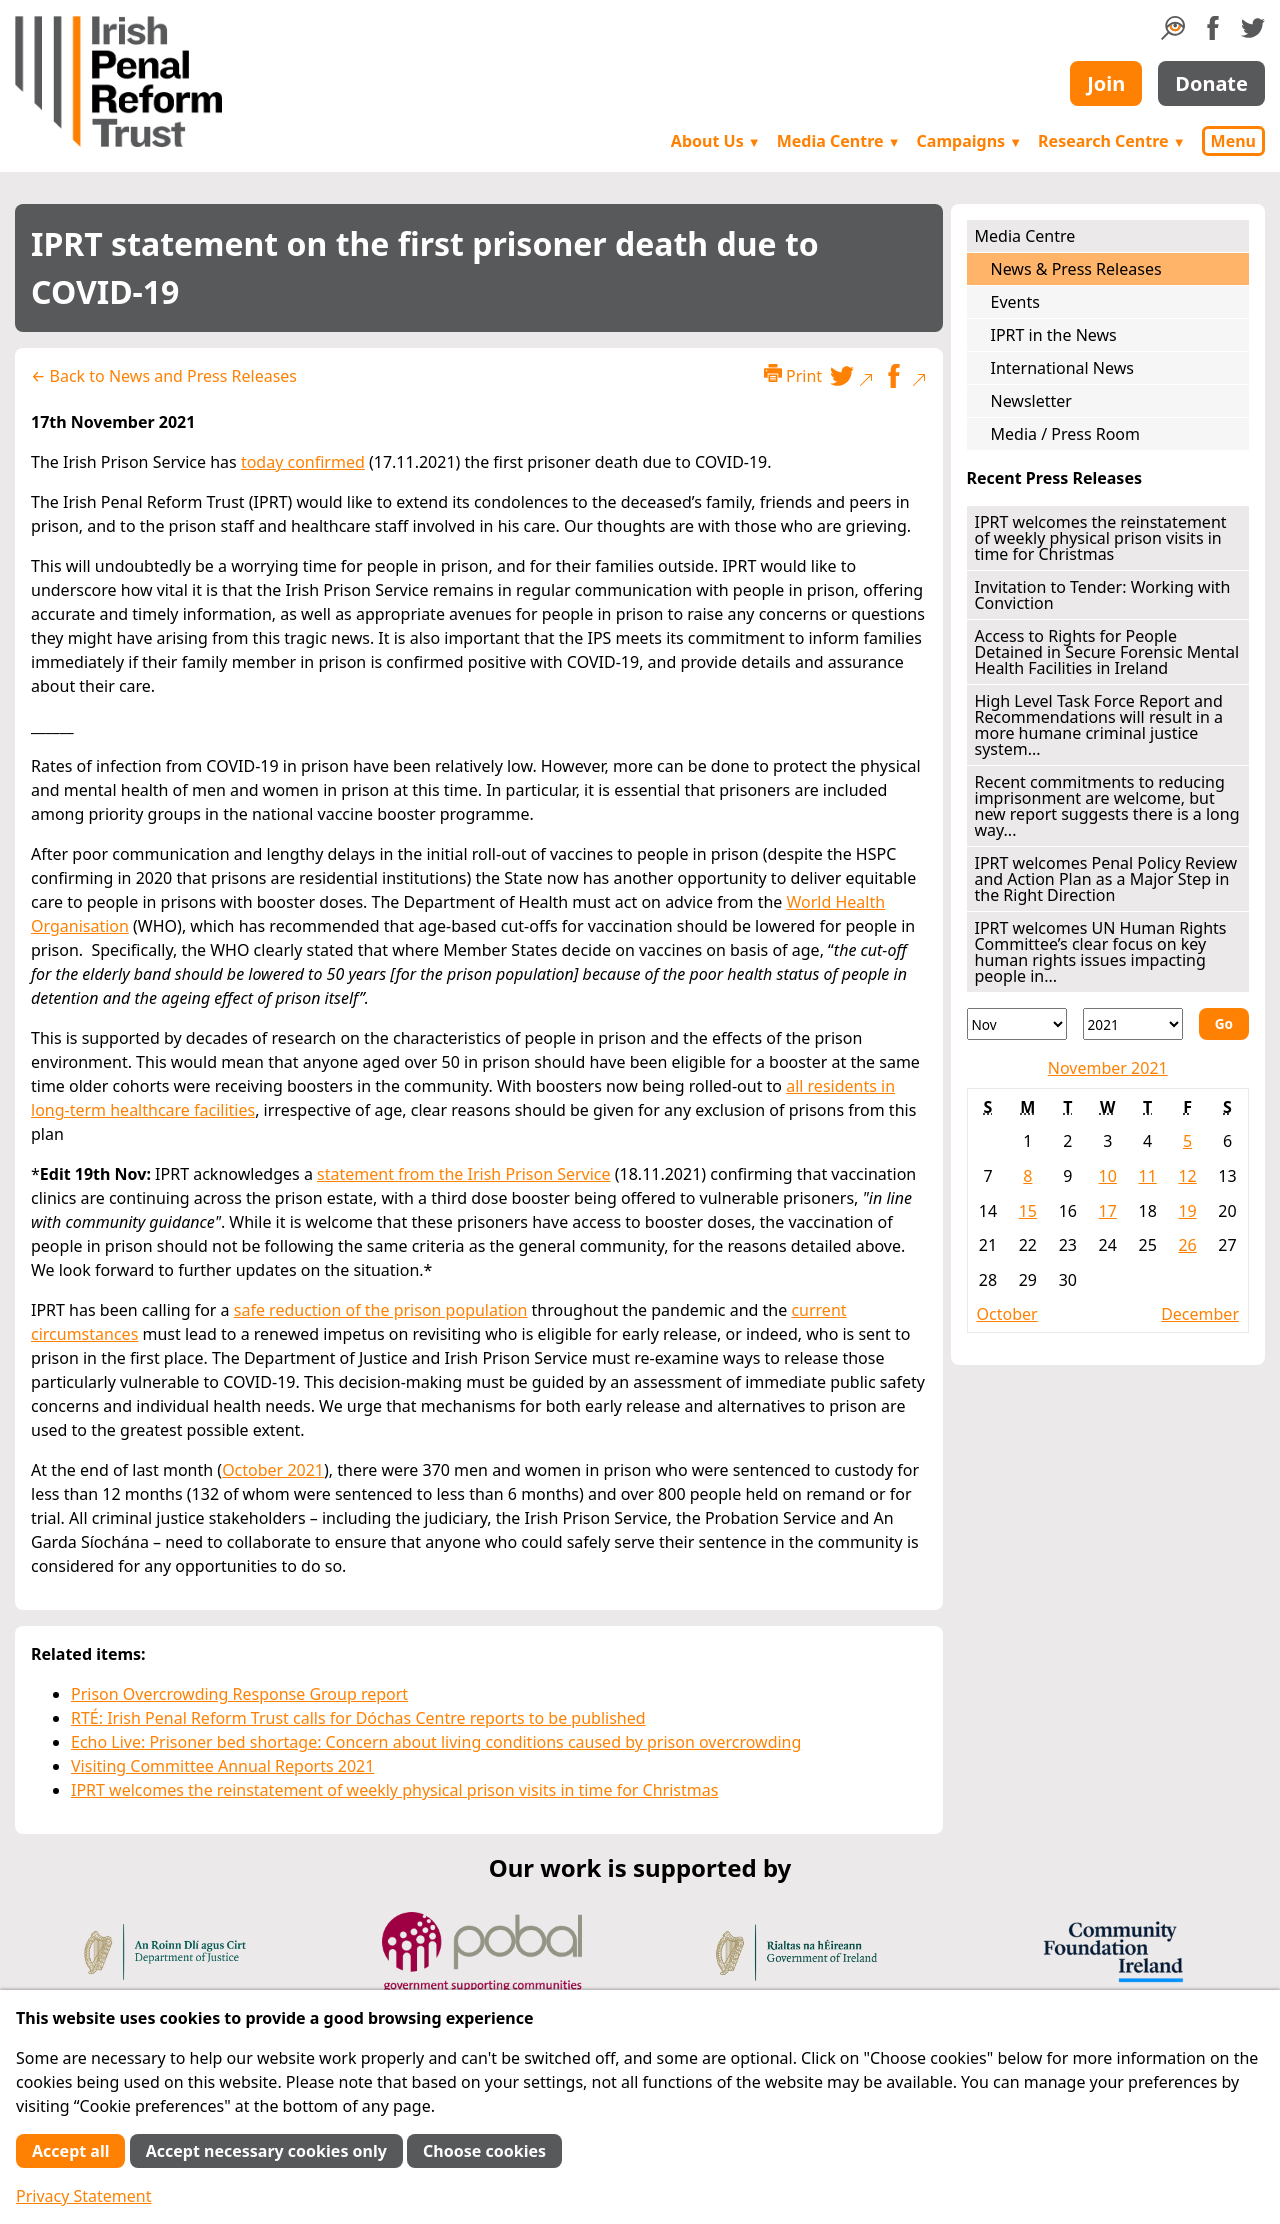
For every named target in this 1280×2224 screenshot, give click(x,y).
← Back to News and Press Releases (164, 376)
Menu (1233, 141)
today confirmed (303, 462)
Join (1106, 83)
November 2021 (1108, 1068)
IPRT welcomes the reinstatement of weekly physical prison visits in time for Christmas (394, 1790)
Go (1224, 1023)
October (1007, 1314)
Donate (1211, 83)
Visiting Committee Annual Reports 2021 (222, 1766)
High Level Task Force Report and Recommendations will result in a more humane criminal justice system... (1099, 725)
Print (793, 375)
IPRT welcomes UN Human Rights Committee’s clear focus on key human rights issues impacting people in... (1101, 952)
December (1200, 1314)
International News (1062, 368)
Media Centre (839, 141)
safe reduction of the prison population (381, 1310)
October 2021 (273, 1470)
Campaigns (970, 141)
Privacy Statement (84, 2196)
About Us (716, 141)
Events (1015, 302)
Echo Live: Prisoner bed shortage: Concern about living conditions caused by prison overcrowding (436, 1742)
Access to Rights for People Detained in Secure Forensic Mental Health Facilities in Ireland (1107, 652)
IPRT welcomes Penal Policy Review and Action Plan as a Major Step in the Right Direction (1106, 879)
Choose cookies (484, 2151)
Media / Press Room (1066, 434)
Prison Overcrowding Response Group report (239, 1694)
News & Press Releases (1076, 269)
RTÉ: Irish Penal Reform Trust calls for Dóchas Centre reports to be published (358, 1718)
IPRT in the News (1054, 335)
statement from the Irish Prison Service (464, 1174)
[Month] (1017, 1024)
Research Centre (1111, 141)
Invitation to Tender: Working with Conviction (1103, 595)
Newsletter (1031, 401)
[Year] (1133, 1024)
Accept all (70, 2151)
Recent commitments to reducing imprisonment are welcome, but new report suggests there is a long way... (1107, 806)
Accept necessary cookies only (266, 2151)
